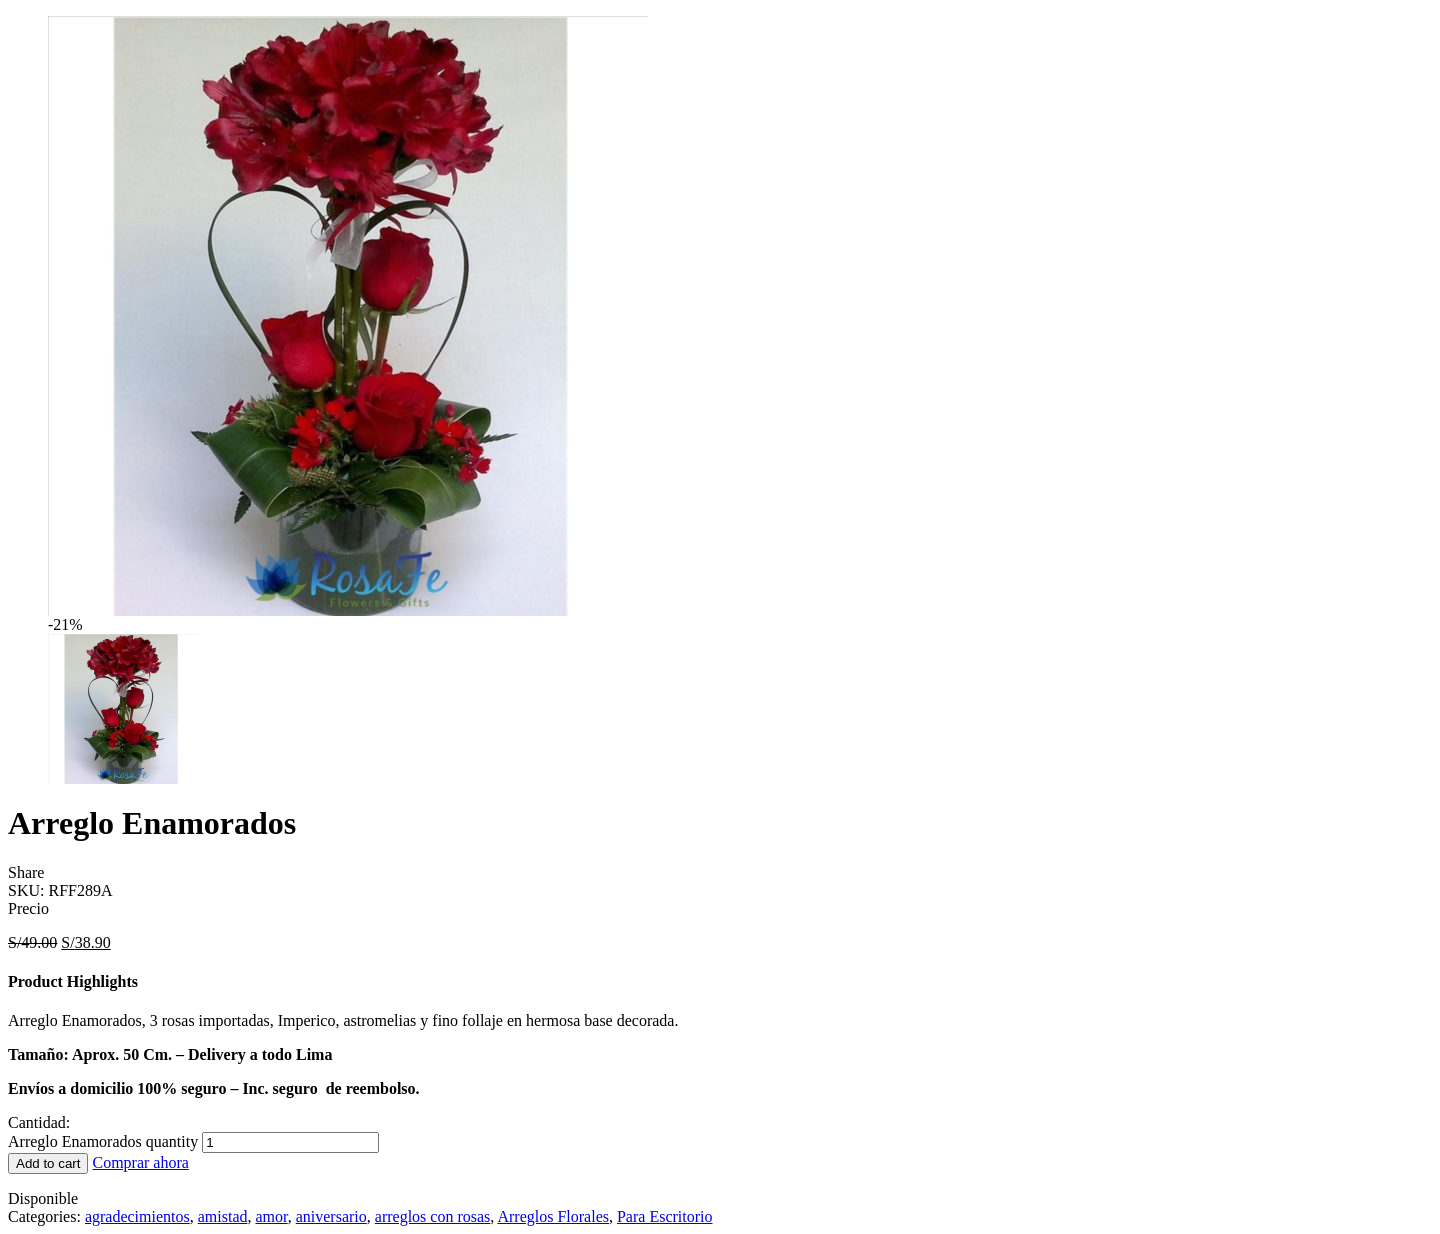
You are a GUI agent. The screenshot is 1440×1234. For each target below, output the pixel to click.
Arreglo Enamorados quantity (103, 1141)
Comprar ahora (140, 1162)
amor (271, 1216)
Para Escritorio (665, 1216)
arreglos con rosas (433, 1216)
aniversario (331, 1216)
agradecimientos (137, 1216)
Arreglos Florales (553, 1216)
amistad (223, 1216)
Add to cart (48, 1163)
